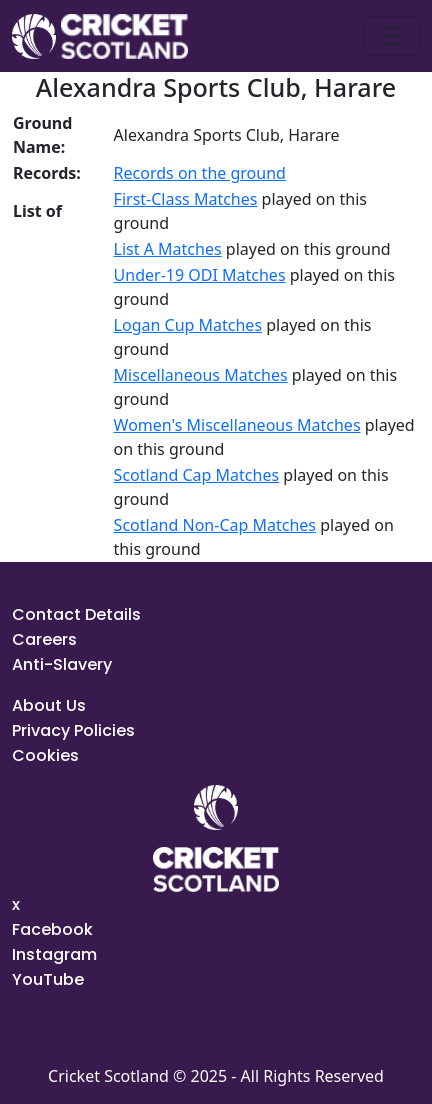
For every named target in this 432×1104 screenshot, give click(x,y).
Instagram (54, 954)
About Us (49, 705)
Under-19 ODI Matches (200, 275)
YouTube (48, 979)
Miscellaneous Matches (201, 375)
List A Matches (168, 249)
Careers (44, 639)
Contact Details (76, 614)
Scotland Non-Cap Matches (215, 525)
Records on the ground (200, 173)
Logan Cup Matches (188, 325)
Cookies (45, 755)
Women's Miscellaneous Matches (237, 425)
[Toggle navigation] (392, 36)
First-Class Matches (186, 199)
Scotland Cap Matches (197, 475)
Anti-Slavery (62, 664)
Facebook (52, 929)
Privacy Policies (73, 730)
